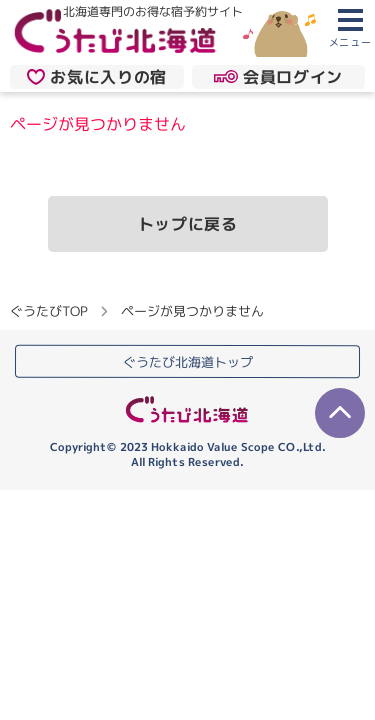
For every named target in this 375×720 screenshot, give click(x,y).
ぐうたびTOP (48, 311)
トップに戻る (188, 224)
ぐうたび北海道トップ (188, 362)
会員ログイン (278, 76)
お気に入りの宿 (97, 76)
